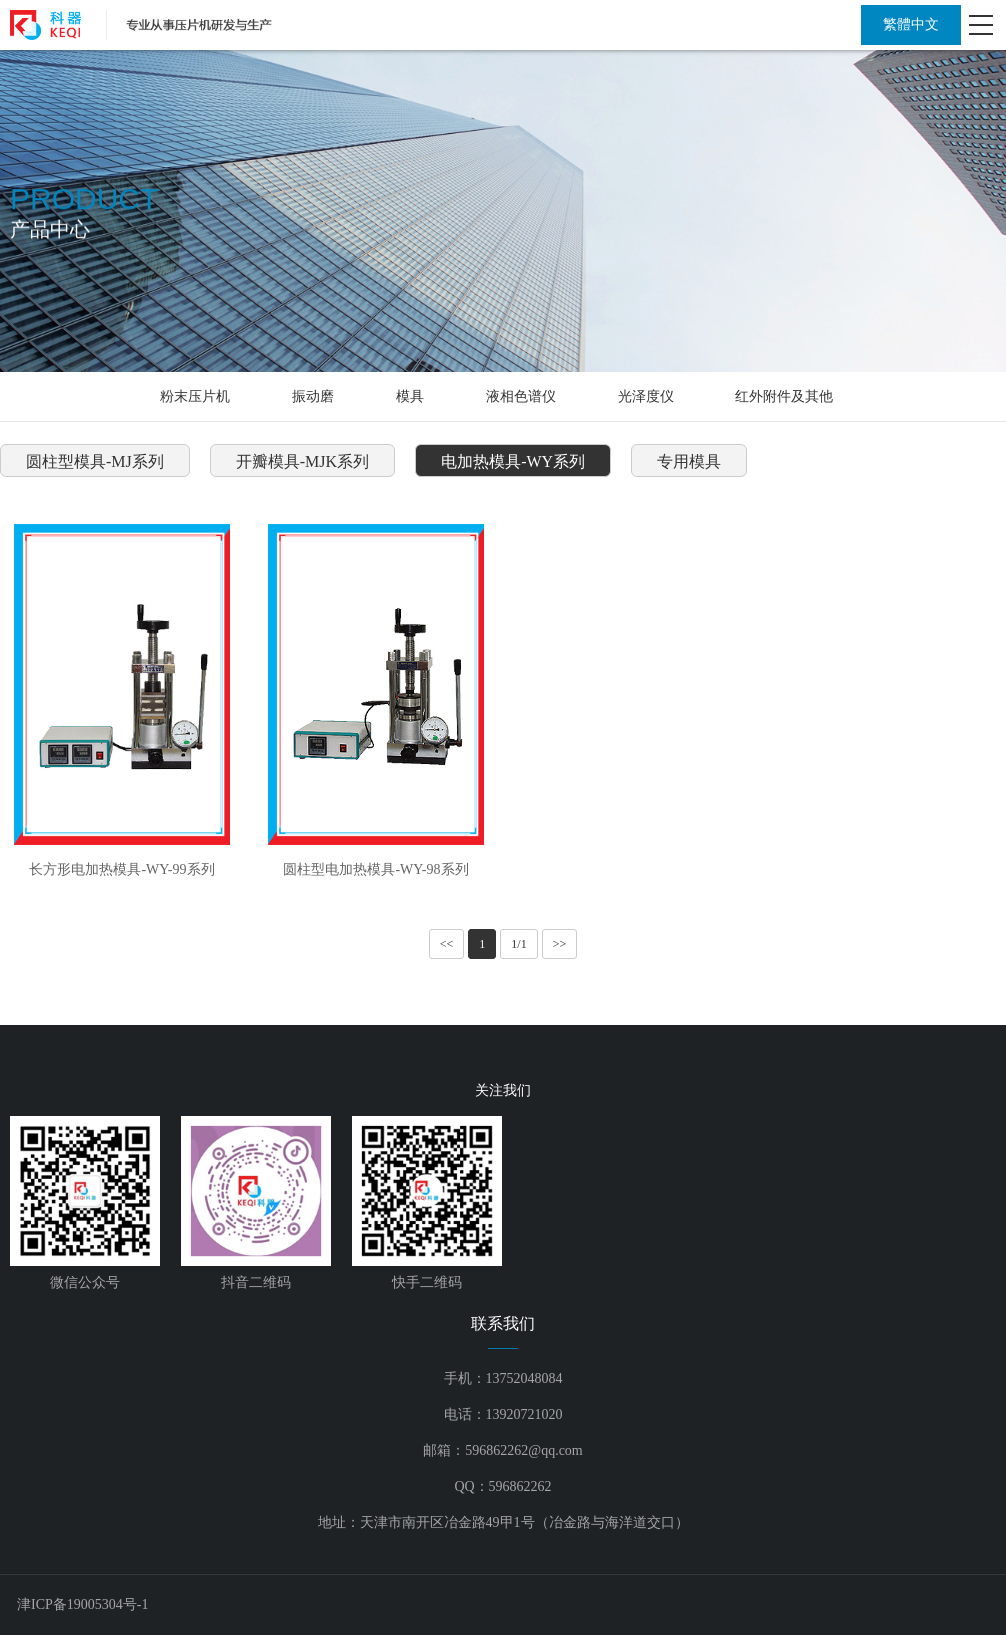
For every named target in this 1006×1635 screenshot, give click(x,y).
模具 (410, 396)
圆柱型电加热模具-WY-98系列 (375, 869)
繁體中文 (911, 24)
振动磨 (313, 396)
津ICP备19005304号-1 (82, 1604)
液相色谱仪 (521, 396)
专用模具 (689, 461)
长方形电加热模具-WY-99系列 (121, 869)
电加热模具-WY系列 (513, 461)
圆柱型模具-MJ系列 (95, 461)
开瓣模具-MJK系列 (302, 461)
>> (560, 944)
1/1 (518, 944)
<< (447, 944)
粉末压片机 (195, 396)
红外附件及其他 (784, 396)
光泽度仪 (646, 396)
